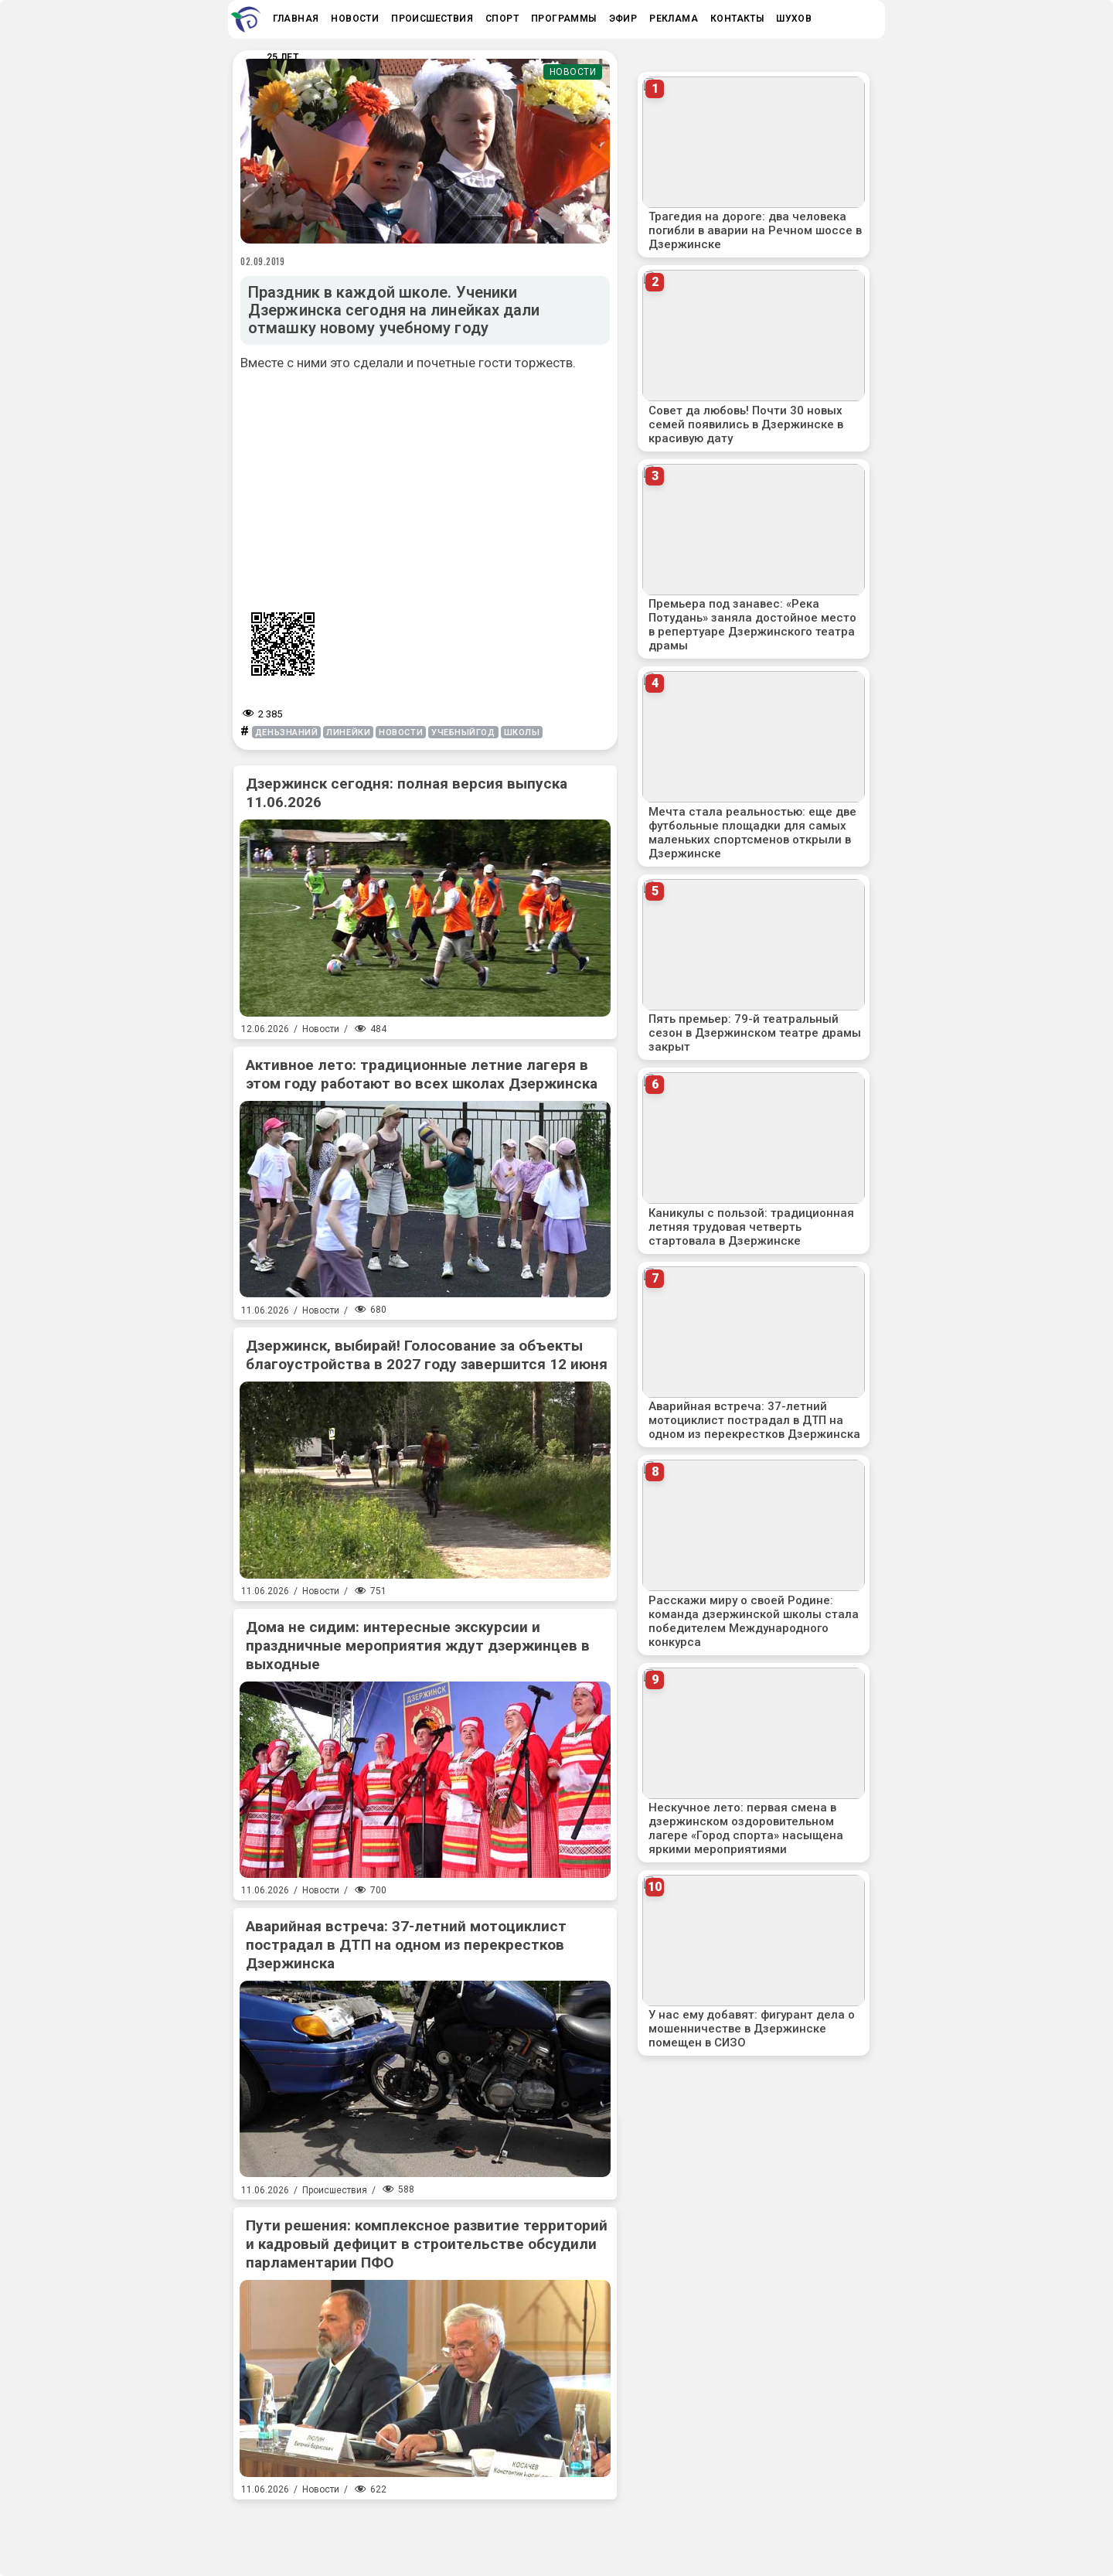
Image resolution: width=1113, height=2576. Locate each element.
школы (522, 732)
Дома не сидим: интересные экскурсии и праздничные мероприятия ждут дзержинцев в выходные (418, 1645)
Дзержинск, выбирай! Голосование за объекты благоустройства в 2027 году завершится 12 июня (427, 1355)
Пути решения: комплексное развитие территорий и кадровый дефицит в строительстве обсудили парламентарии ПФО (427, 2244)
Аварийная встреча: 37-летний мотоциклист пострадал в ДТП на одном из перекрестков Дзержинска (406, 1944)
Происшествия (334, 2190)
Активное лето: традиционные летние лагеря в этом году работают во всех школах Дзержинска (421, 1074)
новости (401, 732)
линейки (348, 732)
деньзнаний (286, 732)
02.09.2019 (262, 261)
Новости (573, 71)
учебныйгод (463, 732)
